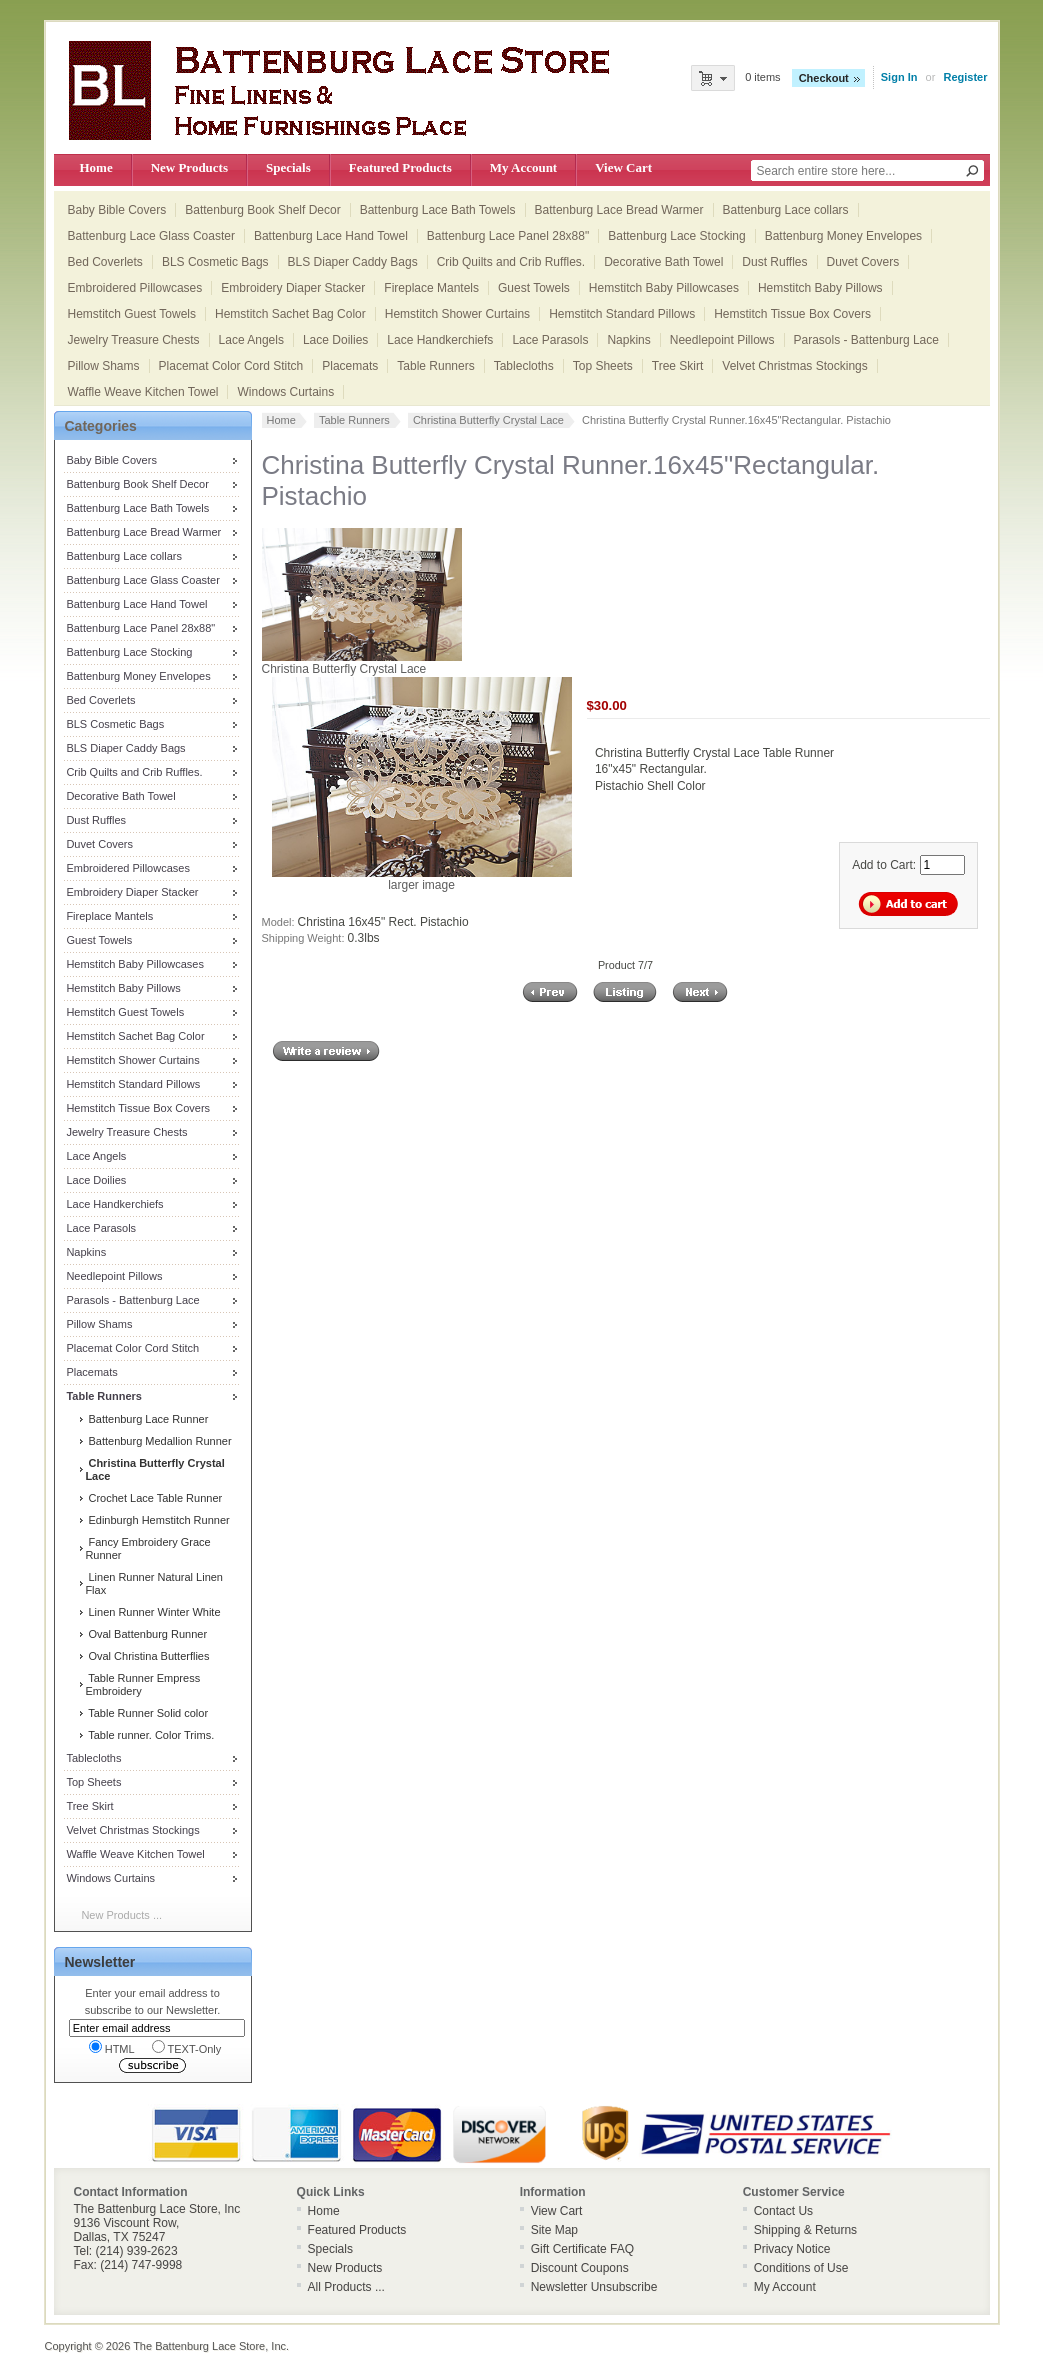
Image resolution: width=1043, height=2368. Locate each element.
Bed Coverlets (105, 262)
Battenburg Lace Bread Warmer (619, 210)
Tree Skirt (678, 366)
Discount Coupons (580, 2268)
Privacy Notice (792, 2249)
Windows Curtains (285, 392)
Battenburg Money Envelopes (843, 236)
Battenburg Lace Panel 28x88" (508, 236)
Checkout (824, 78)
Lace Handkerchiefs (440, 340)
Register (965, 77)
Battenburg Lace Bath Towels (438, 210)
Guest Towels (534, 288)
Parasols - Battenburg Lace (866, 340)
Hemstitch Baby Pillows (820, 288)
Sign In (899, 77)
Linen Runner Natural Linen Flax (154, 1583)
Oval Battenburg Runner (146, 1634)
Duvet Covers (863, 262)
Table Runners (435, 366)
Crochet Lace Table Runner (153, 1498)
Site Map (554, 2230)
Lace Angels (251, 340)
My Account (523, 167)
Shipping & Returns (805, 2230)
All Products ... (346, 2287)
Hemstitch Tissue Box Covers (792, 314)
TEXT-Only (187, 2047)
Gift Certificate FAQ (582, 2249)
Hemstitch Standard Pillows (622, 314)
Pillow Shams (104, 366)
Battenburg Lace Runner (146, 1419)
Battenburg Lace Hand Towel (331, 236)
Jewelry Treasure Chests (134, 340)
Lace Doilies (335, 340)
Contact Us (783, 2211)
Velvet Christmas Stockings (794, 366)
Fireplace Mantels (431, 288)
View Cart (623, 167)
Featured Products (400, 167)
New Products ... (121, 1915)
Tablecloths (524, 366)
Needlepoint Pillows (722, 340)
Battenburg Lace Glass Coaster (151, 236)
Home (96, 167)
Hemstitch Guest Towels (132, 314)
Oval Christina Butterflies (147, 1656)
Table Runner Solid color (146, 1713)
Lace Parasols (550, 340)
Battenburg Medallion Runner (158, 1441)
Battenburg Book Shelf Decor (262, 210)
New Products (189, 167)
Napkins (628, 340)
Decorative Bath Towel (663, 262)
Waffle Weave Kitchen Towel (143, 392)
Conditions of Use (801, 2268)
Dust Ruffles (774, 262)
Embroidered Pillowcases (135, 288)
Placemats (350, 366)
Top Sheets (603, 366)
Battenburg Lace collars (786, 210)
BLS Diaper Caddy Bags (353, 262)
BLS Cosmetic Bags (215, 262)
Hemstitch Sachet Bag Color (290, 314)
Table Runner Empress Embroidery (142, 1684)
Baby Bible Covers (117, 210)
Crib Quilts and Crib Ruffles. (511, 262)
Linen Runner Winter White (152, 1612)
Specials (288, 167)
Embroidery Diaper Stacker (293, 288)
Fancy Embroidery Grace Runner (147, 1548)
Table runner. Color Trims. (149, 1735)
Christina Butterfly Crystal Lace (488, 420)
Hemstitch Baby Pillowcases (664, 288)
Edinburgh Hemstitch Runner (157, 1520)
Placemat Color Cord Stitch (231, 366)
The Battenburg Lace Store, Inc (209, 2346)
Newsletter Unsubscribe (594, 2287)
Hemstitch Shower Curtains (457, 314)
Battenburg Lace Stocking (676, 236)
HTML (112, 2047)
